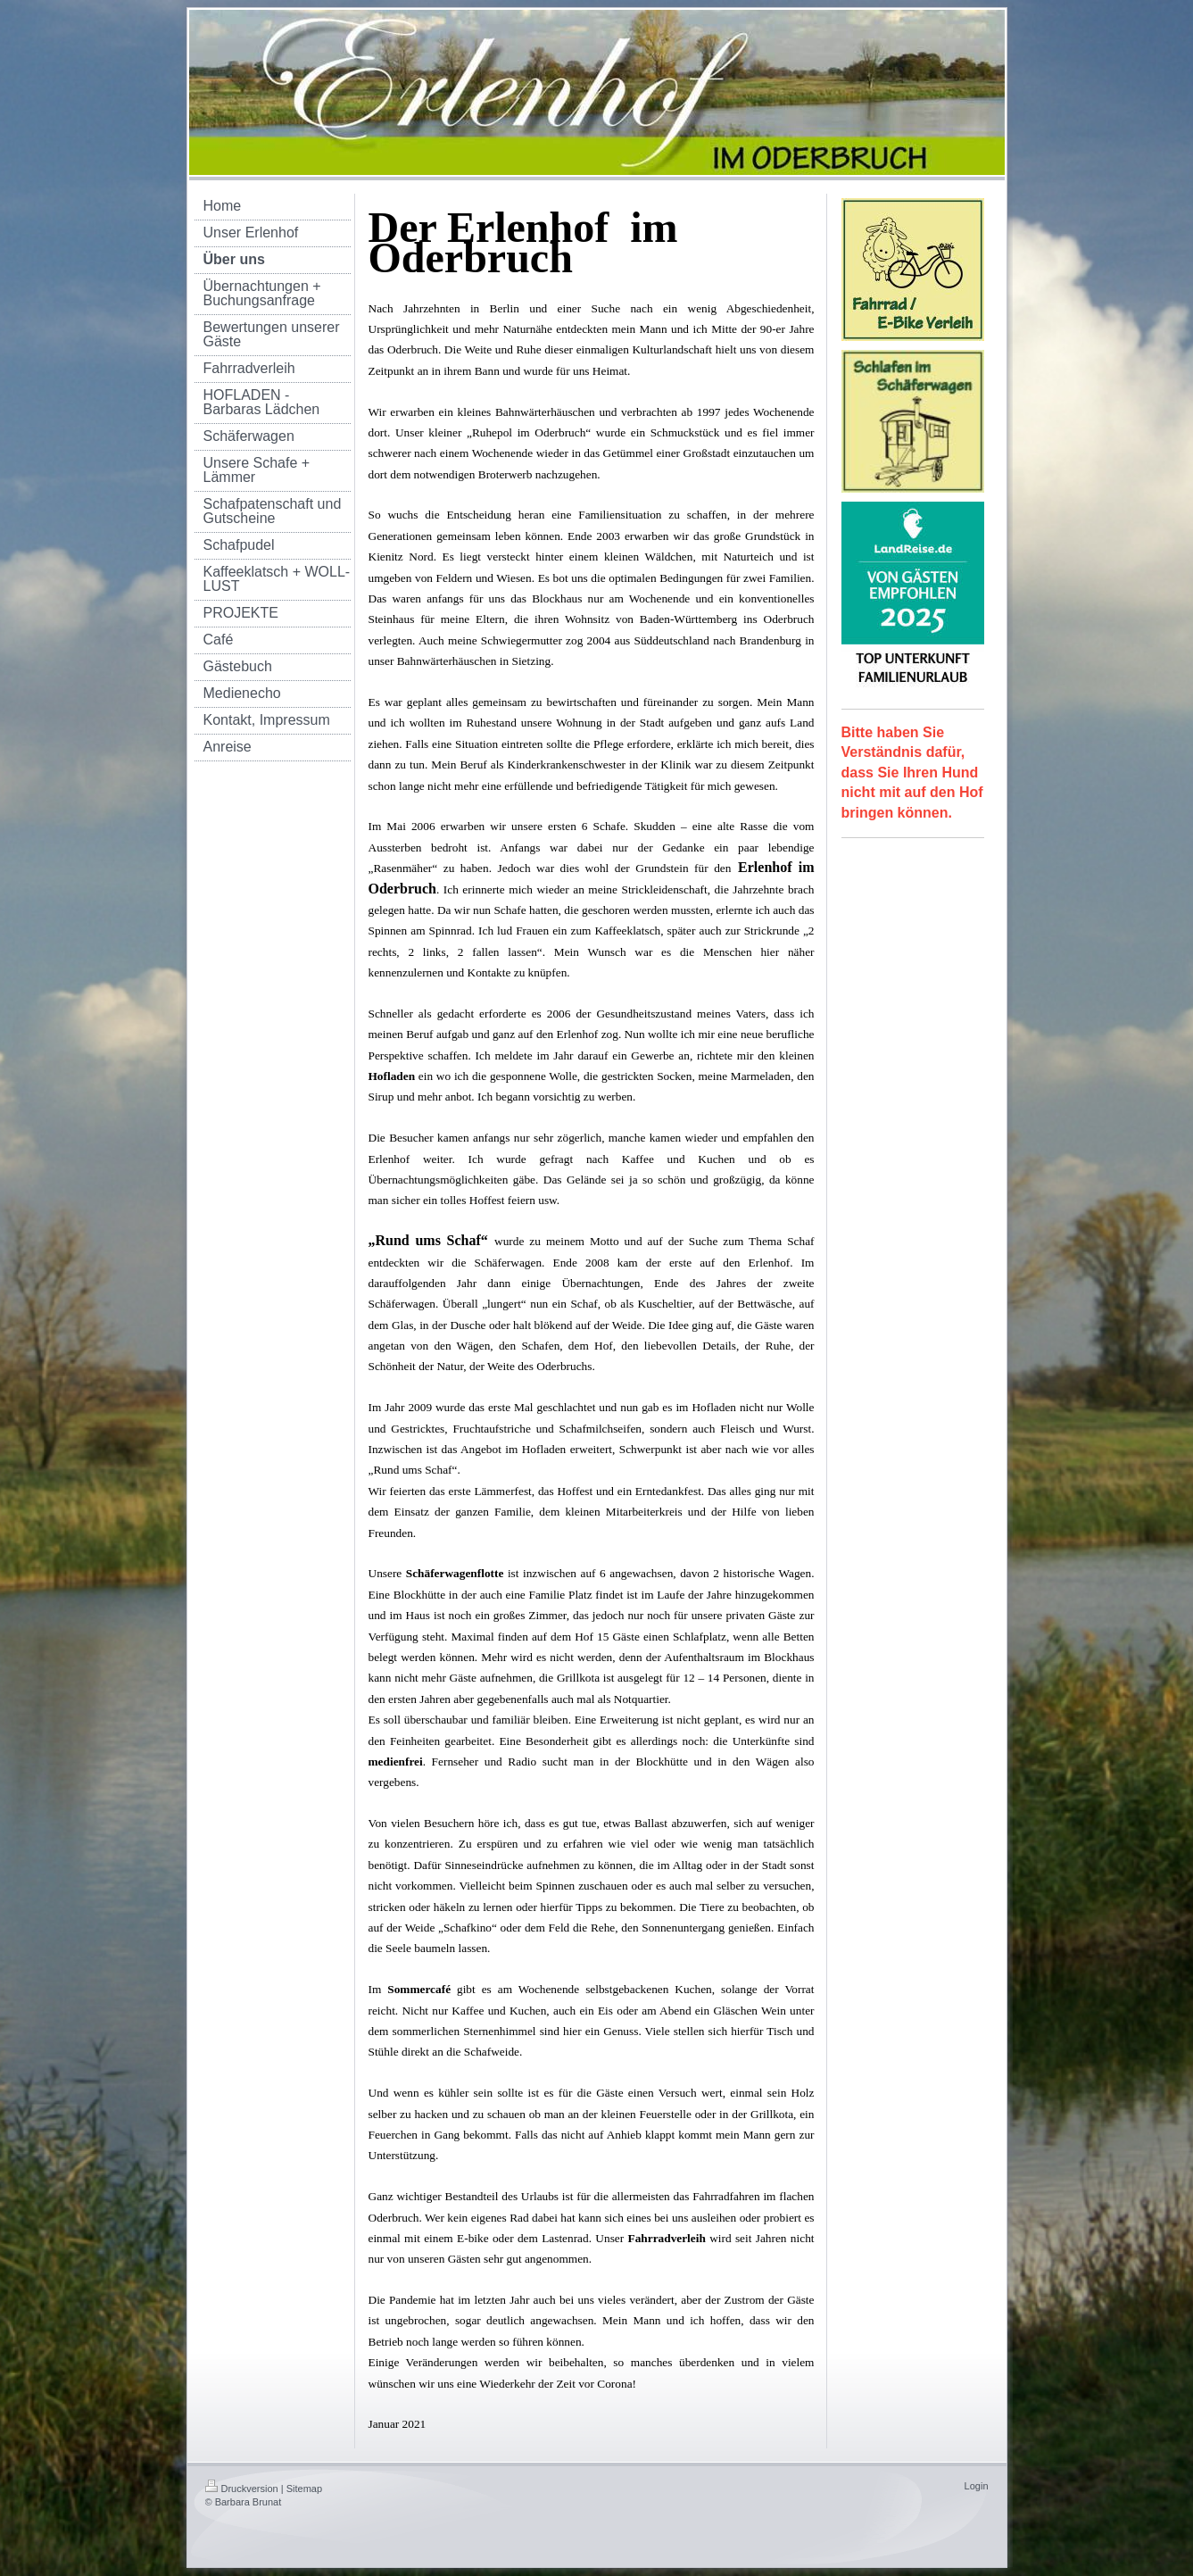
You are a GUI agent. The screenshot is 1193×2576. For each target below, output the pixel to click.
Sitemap (304, 2488)
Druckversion (241, 2488)
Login (977, 2485)
